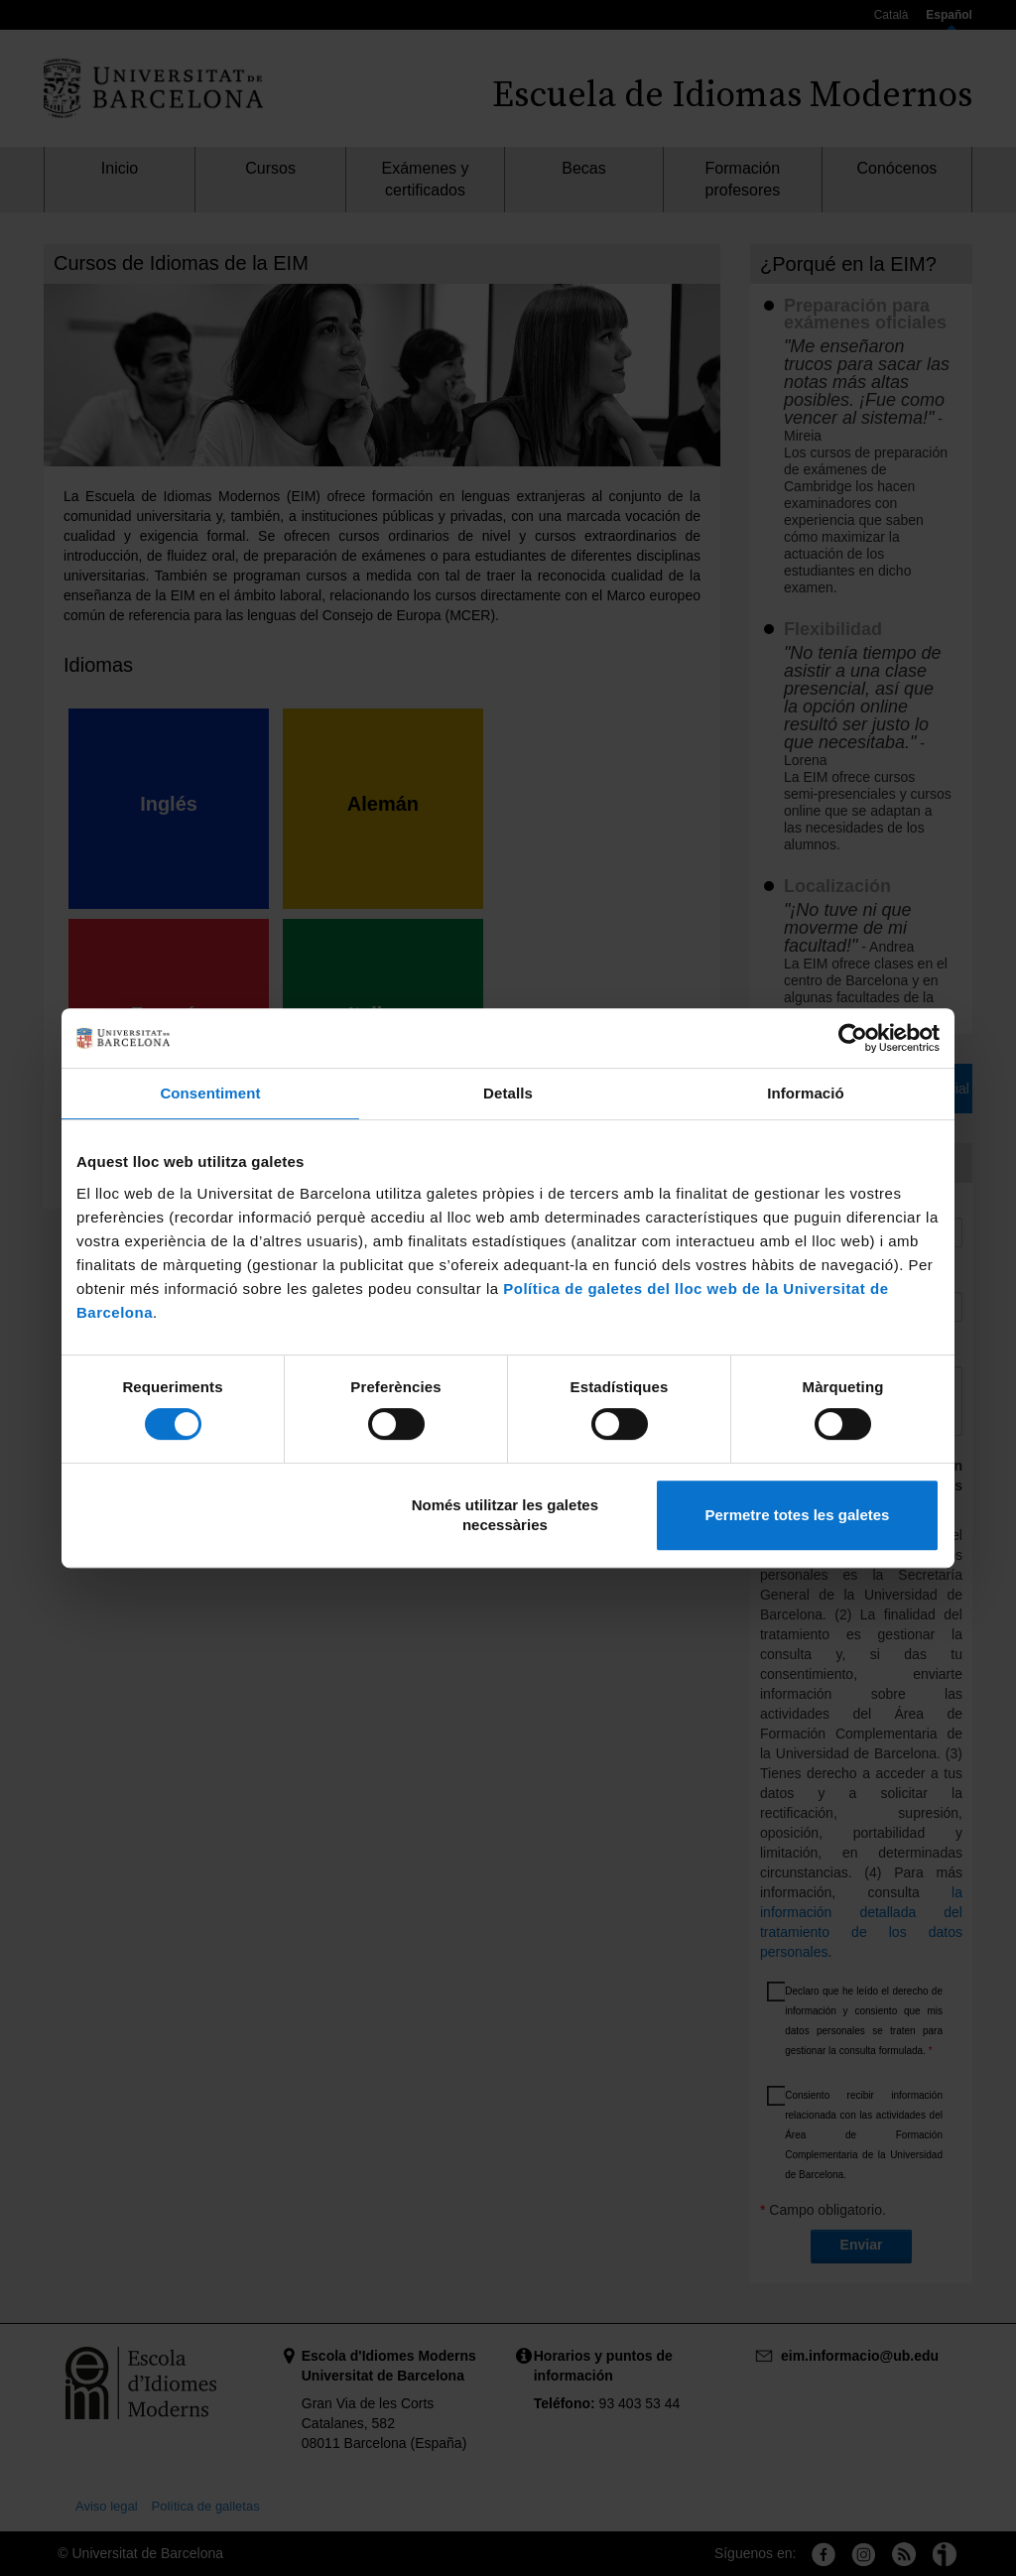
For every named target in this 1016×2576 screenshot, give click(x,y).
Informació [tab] (805, 1093)
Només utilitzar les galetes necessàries (505, 1514)
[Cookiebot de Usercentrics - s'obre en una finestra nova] (853, 1038)
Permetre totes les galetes (796, 1514)
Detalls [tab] (508, 1093)
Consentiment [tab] (210, 1093)
